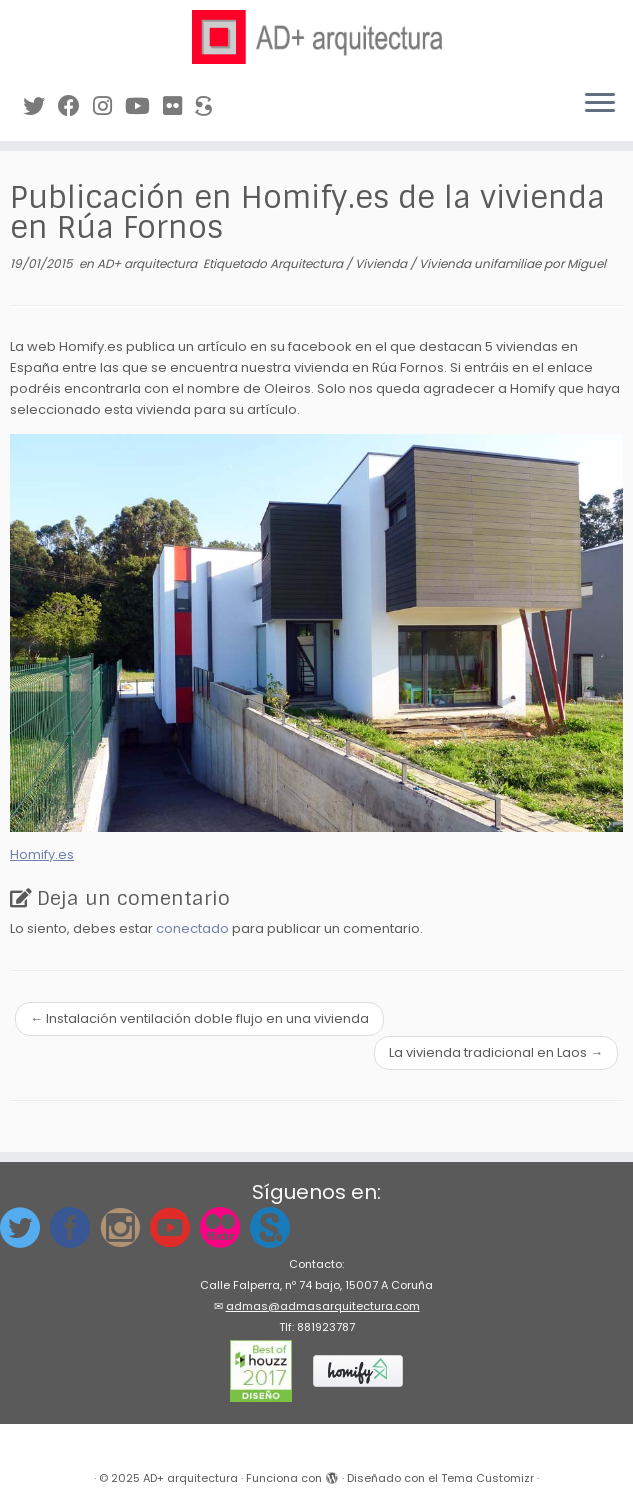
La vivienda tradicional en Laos (496, 1052)
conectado (192, 928)
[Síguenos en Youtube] (144, 106)
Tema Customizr (487, 1478)
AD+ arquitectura (148, 263)
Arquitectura (308, 263)
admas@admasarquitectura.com (323, 1306)
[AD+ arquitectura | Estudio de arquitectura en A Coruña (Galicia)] (316, 37)
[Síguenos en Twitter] (40, 106)
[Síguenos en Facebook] (75, 106)
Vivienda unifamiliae (481, 263)
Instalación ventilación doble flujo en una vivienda (199, 1018)
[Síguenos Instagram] (109, 106)
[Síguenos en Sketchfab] (210, 106)
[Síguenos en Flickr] (179, 106)
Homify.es (42, 854)
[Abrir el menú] (600, 105)
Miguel (586, 263)
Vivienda (382, 263)
